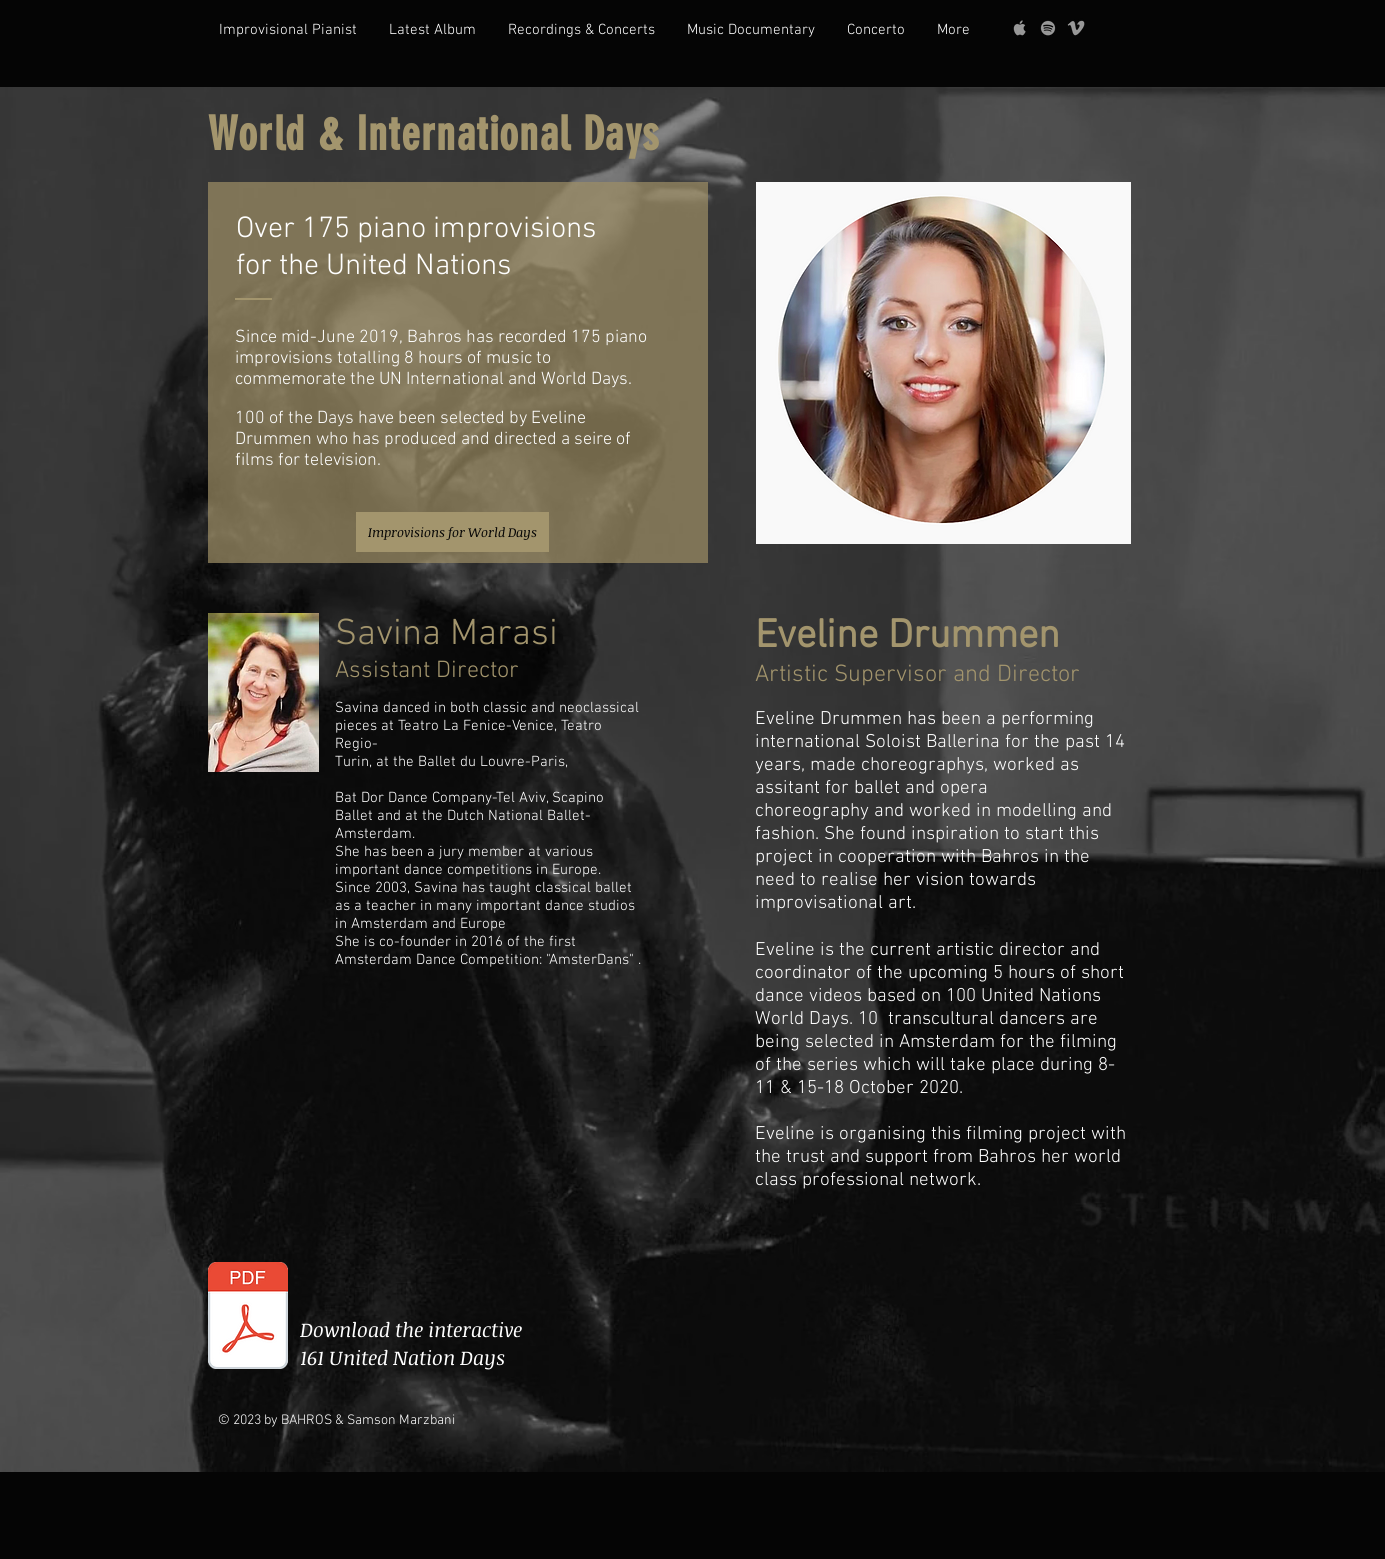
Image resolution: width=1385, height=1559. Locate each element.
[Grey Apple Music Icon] (1020, 28)
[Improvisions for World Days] (452, 532)
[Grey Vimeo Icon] (1076, 28)
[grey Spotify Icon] (1048, 28)
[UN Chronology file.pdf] (248, 1318)
